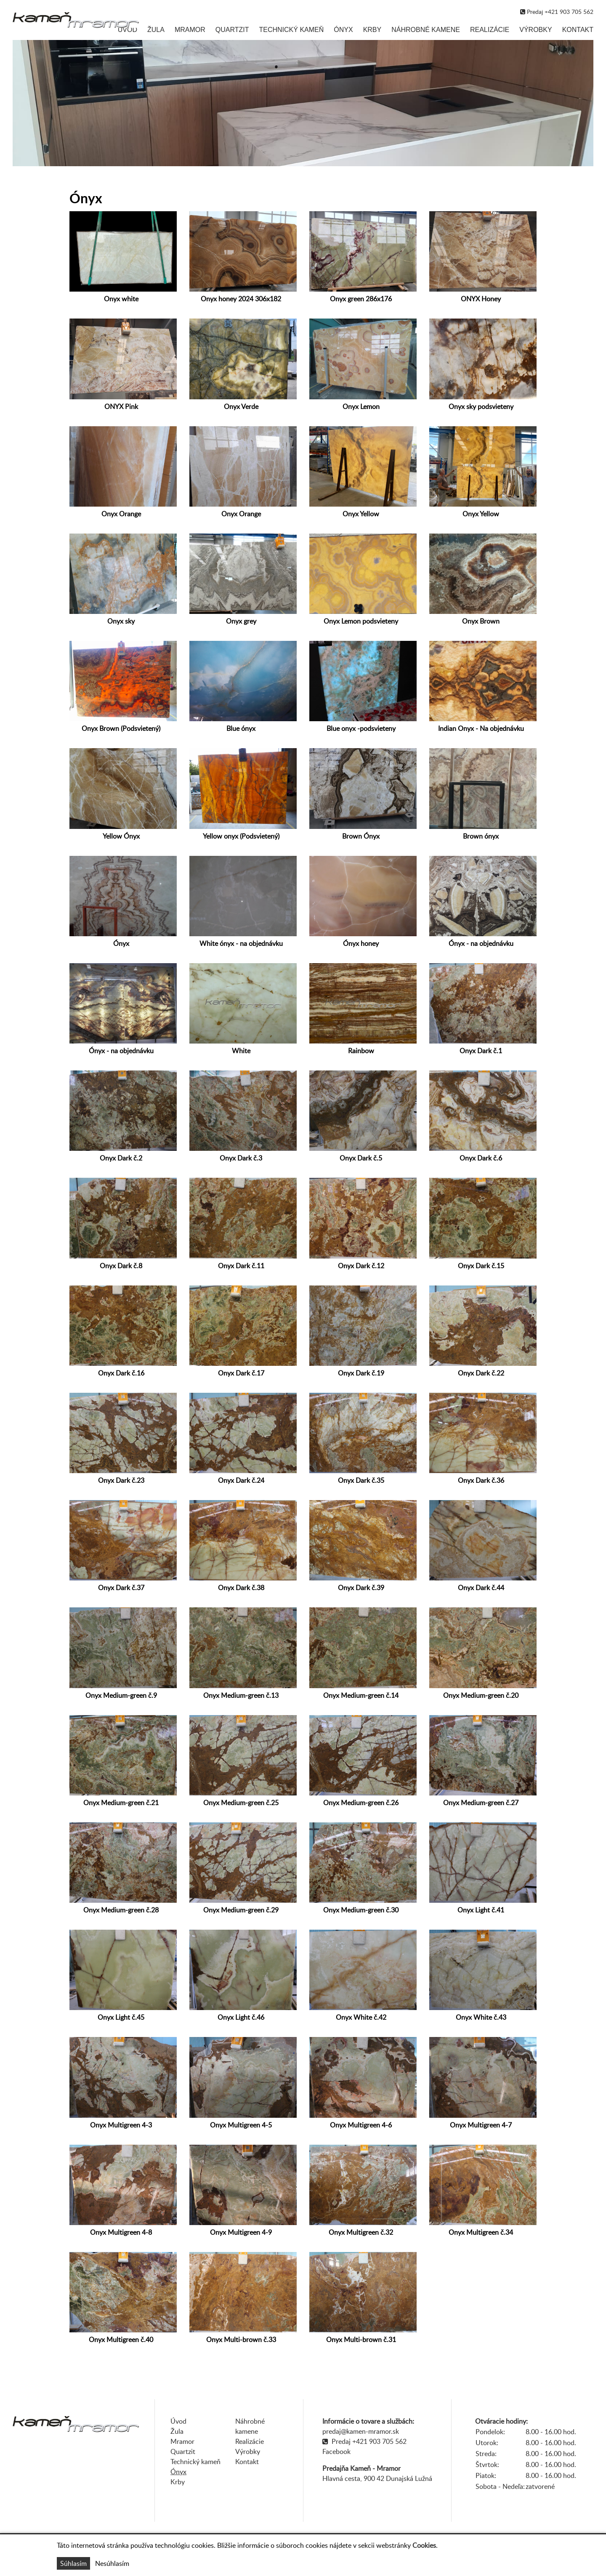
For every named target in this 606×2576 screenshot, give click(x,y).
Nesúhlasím (112, 2563)
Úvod (127, 29)
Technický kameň (291, 29)
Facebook (336, 2451)
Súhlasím (73, 2563)
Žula (156, 29)
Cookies (424, 2545)
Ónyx (343, 29)
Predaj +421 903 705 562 (369, 2441)
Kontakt (577, 29)
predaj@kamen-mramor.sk (360, 2431)
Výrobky (535, 29)
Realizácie (489, 29)
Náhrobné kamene (425, 29)
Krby (372, 29)
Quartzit (232, 29)
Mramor (190, 29)
